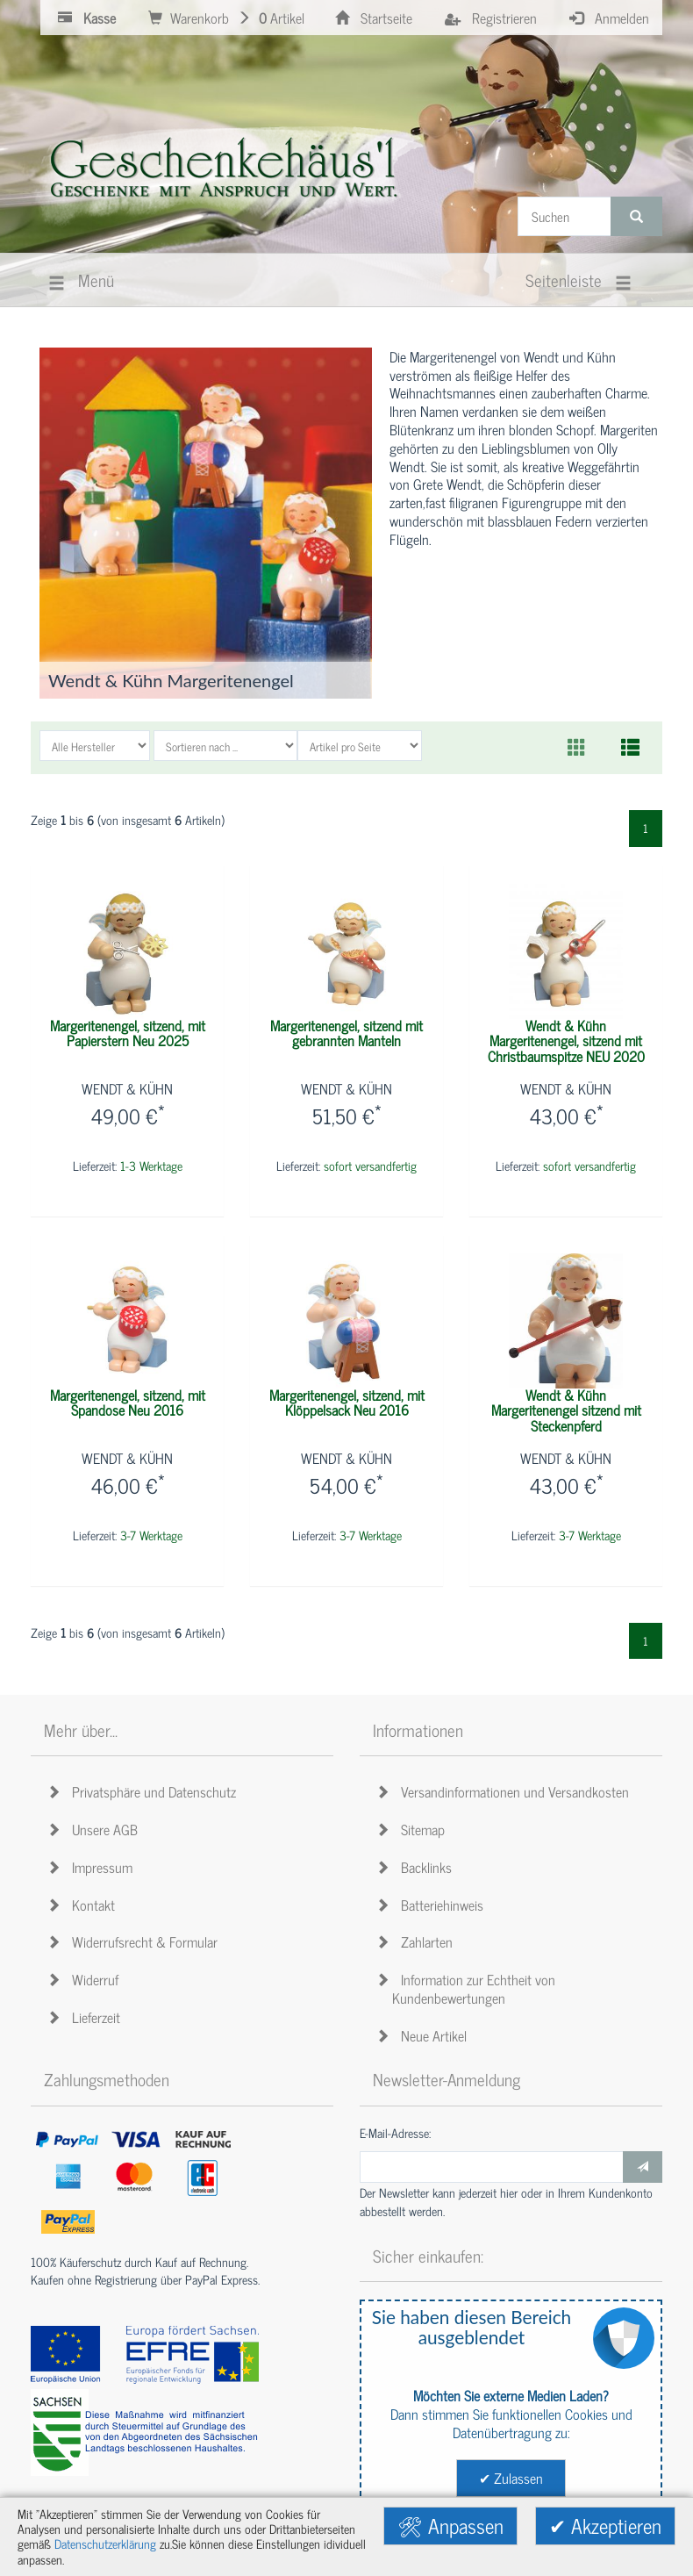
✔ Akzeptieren (605, 2525)
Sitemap (413, 1829)
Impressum (92, 1866)
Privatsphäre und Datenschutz (144, 1791)
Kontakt (84, 1904)
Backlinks (417, 1866)
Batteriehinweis (432, 1904)
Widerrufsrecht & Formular (135, 1941)
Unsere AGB (95, 1829)
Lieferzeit (86, 2017)
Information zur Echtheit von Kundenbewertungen (468, 1988)
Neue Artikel (424, 2035)
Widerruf (85, 1979)
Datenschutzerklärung (105, 2543)
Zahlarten (417, 1941)
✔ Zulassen (511, 2477)
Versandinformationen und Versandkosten (505, 1791)
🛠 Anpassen (450, 2525)
